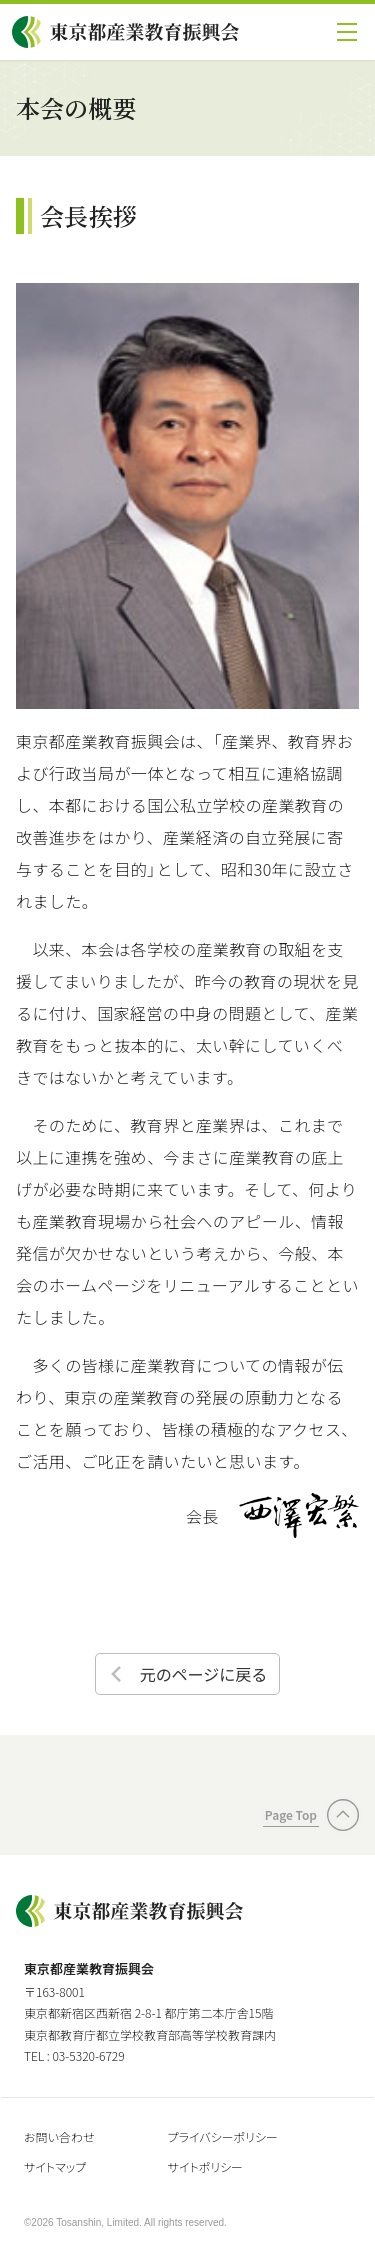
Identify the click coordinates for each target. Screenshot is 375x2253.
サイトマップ (55, 2166)
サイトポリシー (205, 2166)
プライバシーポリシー (223, 2136)
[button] (347, 32)
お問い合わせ (59, 2136)
